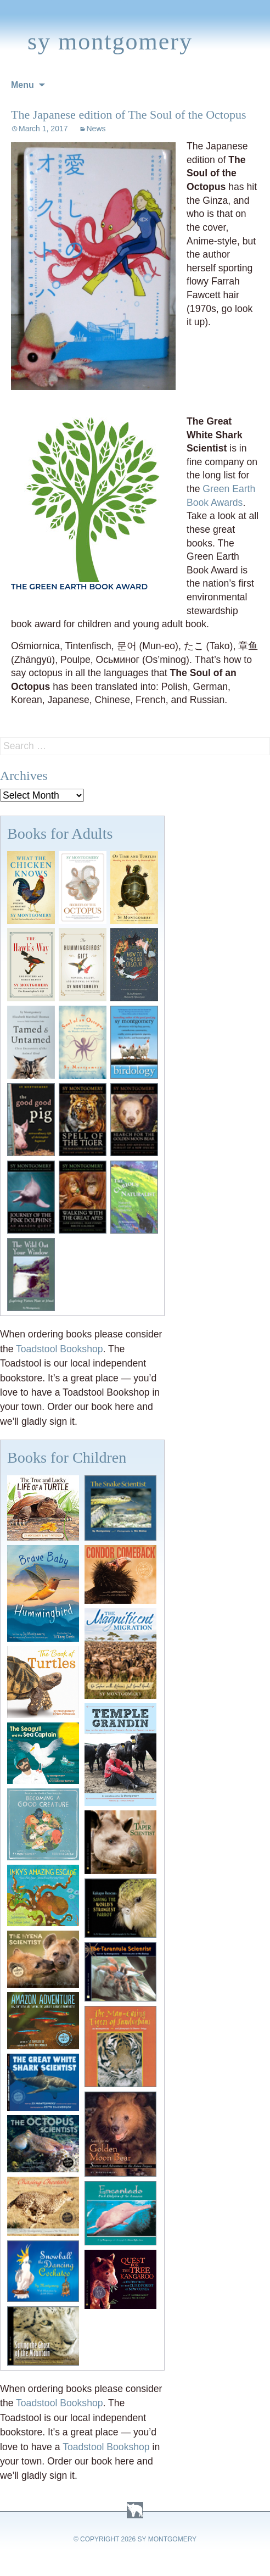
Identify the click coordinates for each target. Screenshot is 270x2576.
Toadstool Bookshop (59, 1348)
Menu (22, 85)
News (96, 128)
